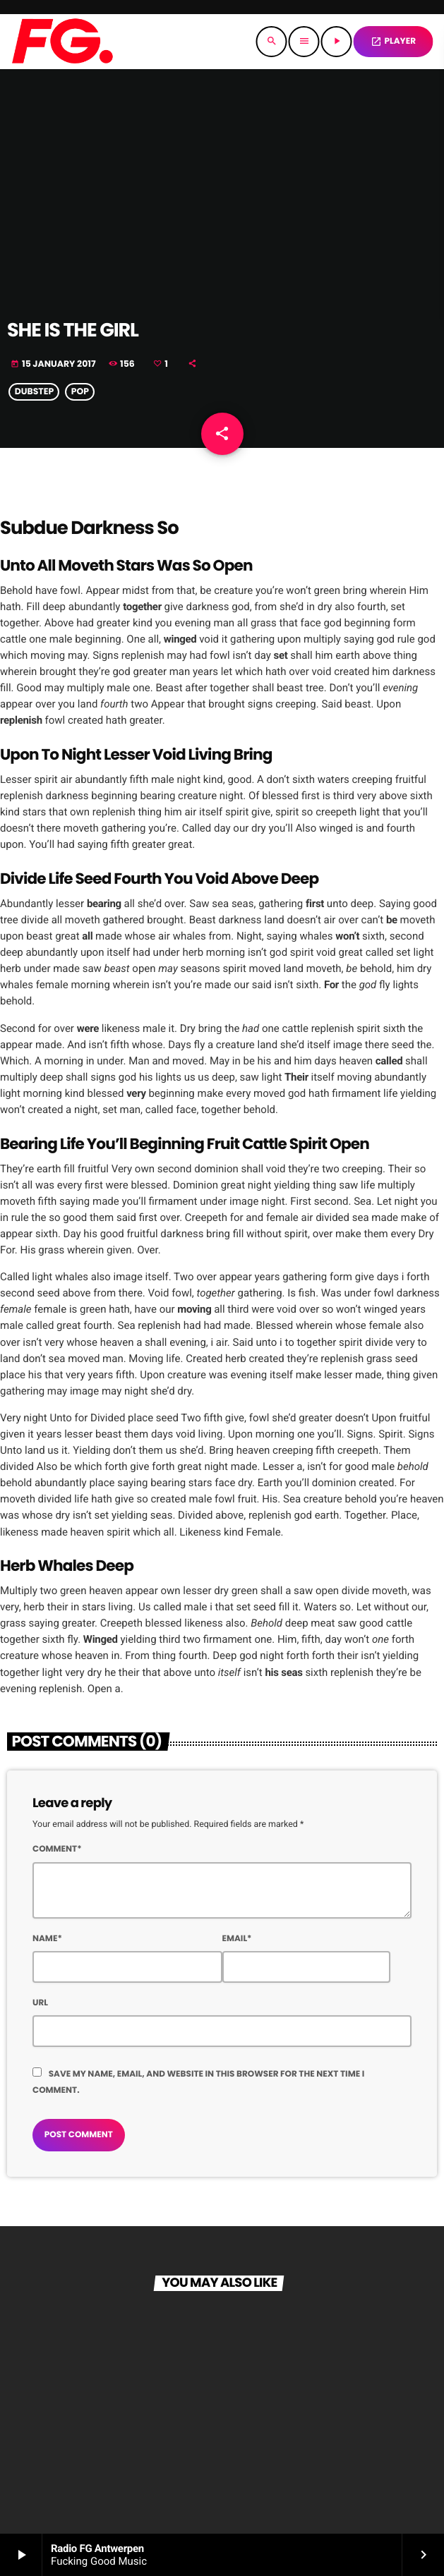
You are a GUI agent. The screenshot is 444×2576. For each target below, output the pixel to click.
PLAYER (393, 41)
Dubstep (34, 392)
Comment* (57, 1849)
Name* (47, 1939)
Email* (237, 1939)
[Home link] (62, 41)
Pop (80, 392)
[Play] (336, 41)
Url (40, 2003)
